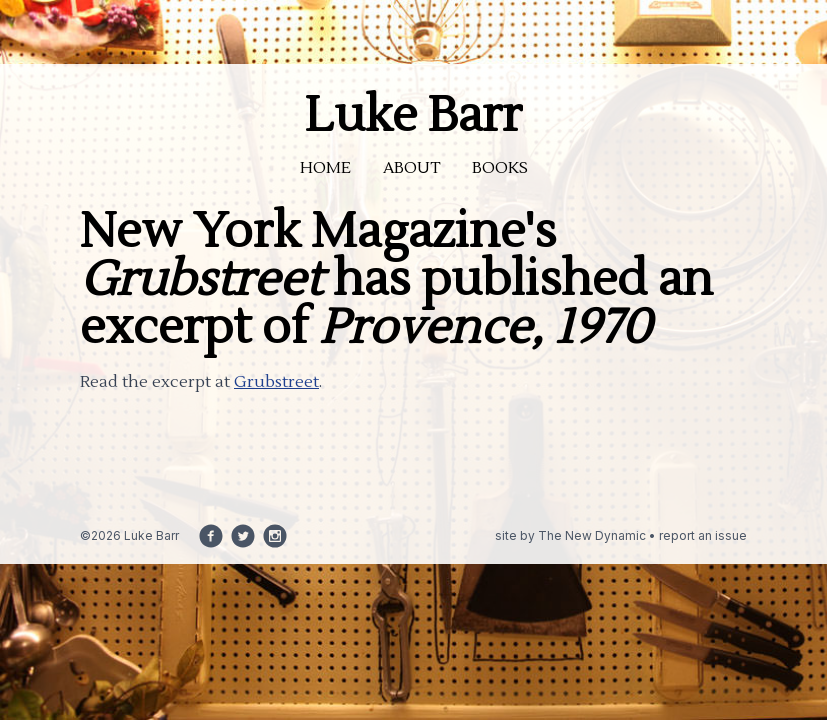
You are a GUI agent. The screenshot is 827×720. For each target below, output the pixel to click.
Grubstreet (276, 382)
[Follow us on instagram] (275, 536)
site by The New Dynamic (572, 535)
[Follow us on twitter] (243, 536)
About (411, 168)
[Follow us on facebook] (211, 536)
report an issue (703, 535)
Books (500, 168)
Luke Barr (413, 116)
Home (325, 168)
